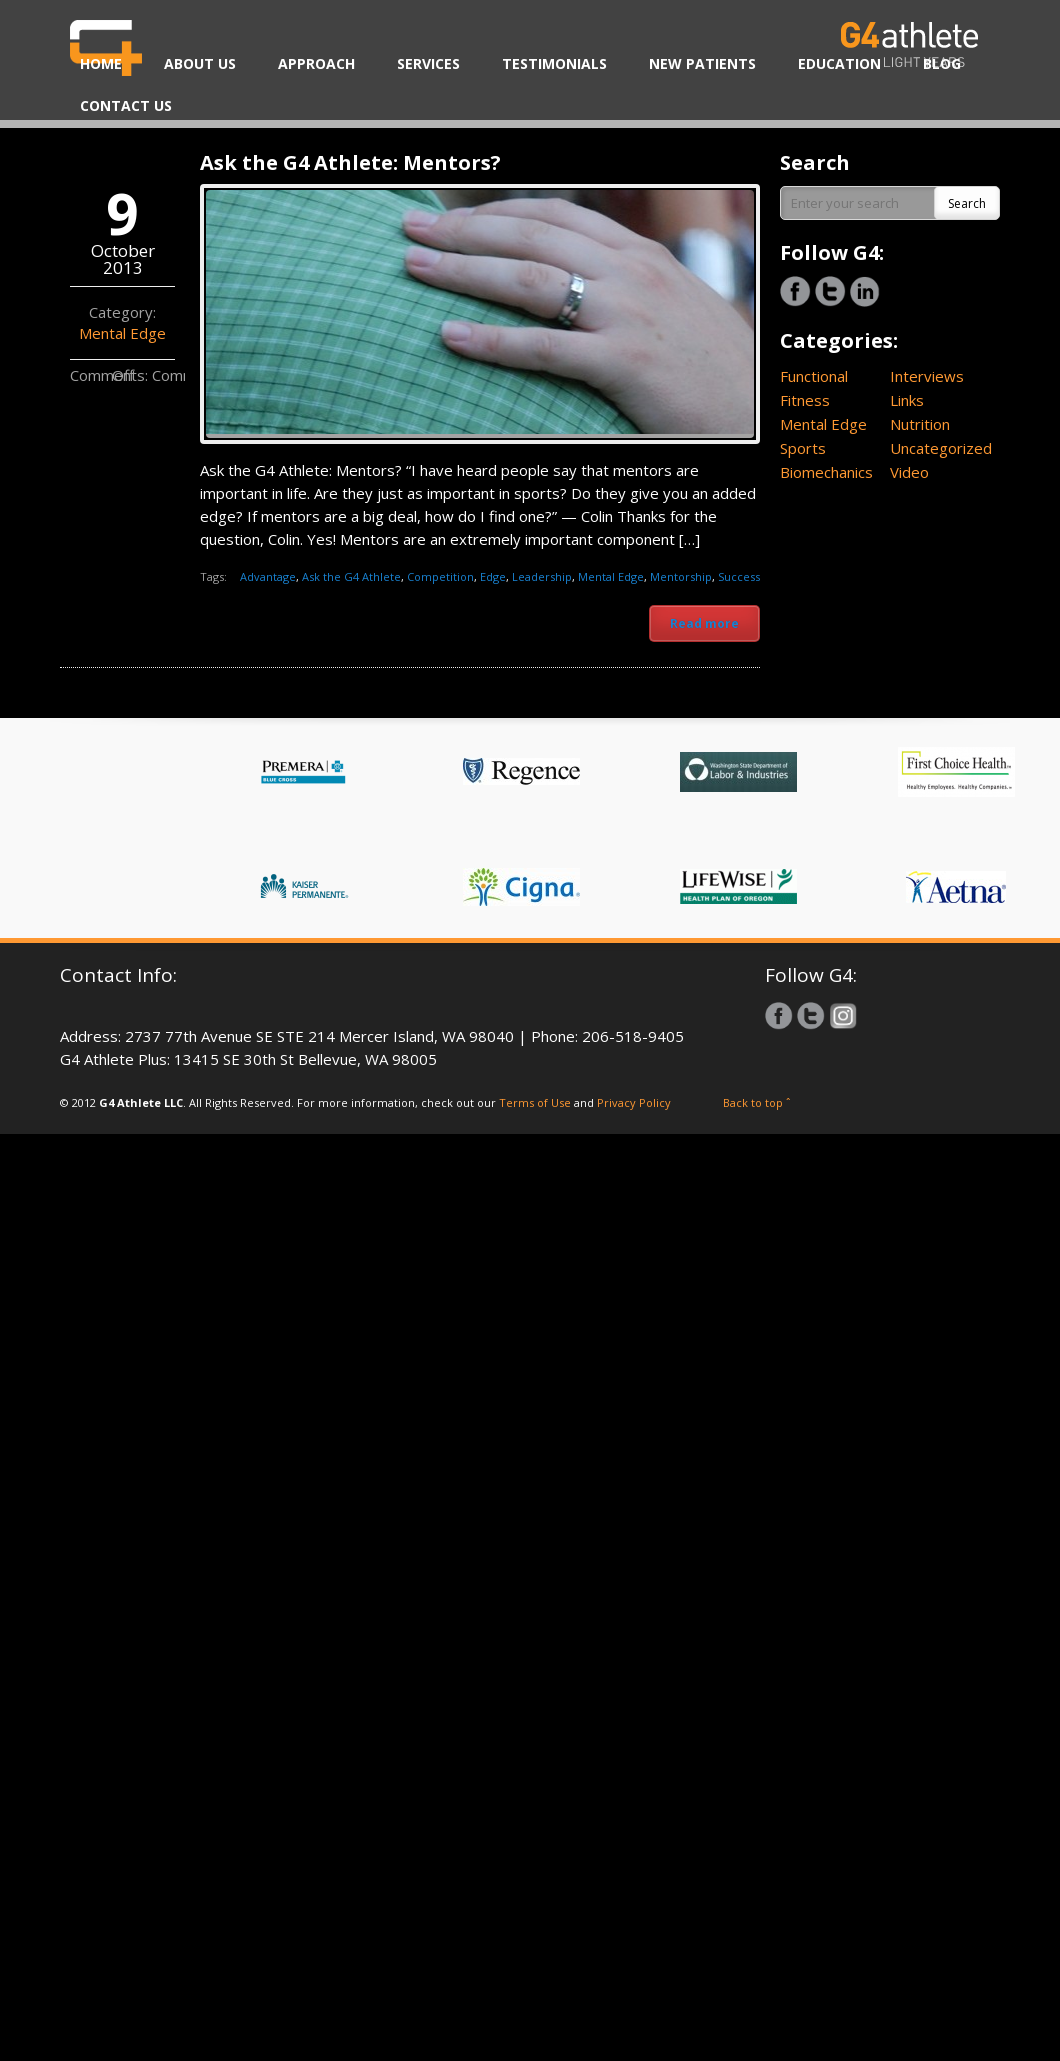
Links (907, 400)
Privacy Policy (634, 1102)
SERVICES (428, 63)
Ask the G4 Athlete (351, 576)
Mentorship (681, 576)
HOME (101, 63)
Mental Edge (122, 333)
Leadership (542, 576)
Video (909, 472)
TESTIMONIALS (554, 63)
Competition (440, 576)
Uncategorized (941, 448)
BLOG (942, 63)
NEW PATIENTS (702, 63)
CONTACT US (126, 105)
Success (739, 576)
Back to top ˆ (757, 1102)
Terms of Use (535, 1102)
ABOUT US (200, 63)
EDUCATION (839, 63)
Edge (493, 576)
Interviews (927, 376)
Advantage (268, 576)
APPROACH (316, 63)
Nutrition (920, 424)
